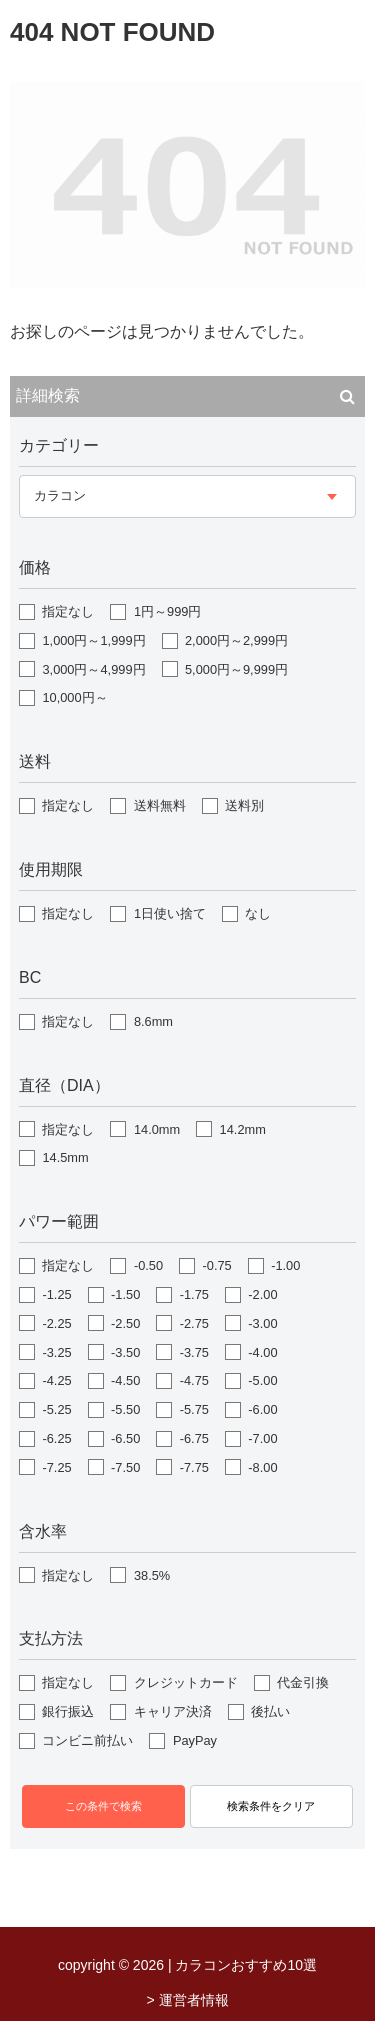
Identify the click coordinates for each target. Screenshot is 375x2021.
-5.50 (125, 1409)
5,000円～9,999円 (236, 669)
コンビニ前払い (87, 1740)
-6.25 (56, 1438)
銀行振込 (68, 1711)
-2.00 (262, 1294)
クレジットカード (186, 1682)
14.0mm (157, 1129)
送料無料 (160, 805)
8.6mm (153, 1021)
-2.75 (194, 1323)
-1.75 (194, 1294)
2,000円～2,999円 (236, 640)
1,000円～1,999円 (93, 640)
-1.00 (285, 1265)
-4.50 (125, 1380)
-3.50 (125, 1352)
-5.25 (56, 1409)
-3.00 (262, 1323)
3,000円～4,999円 (93, 669)
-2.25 (56, 1323)
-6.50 (125, 1438)
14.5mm (65, 1157)
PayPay (195, 1740)
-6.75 (194, 1438)
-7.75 (194, 1467)
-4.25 (56, 1380)
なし (258, 913)
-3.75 (194, 1352)
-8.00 (262, 1467)
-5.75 (194, 1409)
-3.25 (56, 1352)
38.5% (152, 1575)
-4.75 (194, 1380)
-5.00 (262, 1380)
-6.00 (262, 1409)
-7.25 (56, 1467)
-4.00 (262, 1352)
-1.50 (125, 1294)
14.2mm (243, 1129)
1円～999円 (167, 611)
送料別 (244, 805)
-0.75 (217, 1265)
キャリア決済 (173, 1711)
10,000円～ (74, 697)
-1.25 (56, 1294)
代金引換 (303, 1682)
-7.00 (262, 1438)
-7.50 (125, 1467)
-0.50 (148, 1265)
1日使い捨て (170, 913)
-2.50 (125, 1323)
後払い (270, 1711)
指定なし (68, 611)
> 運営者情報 (187, 2000)
